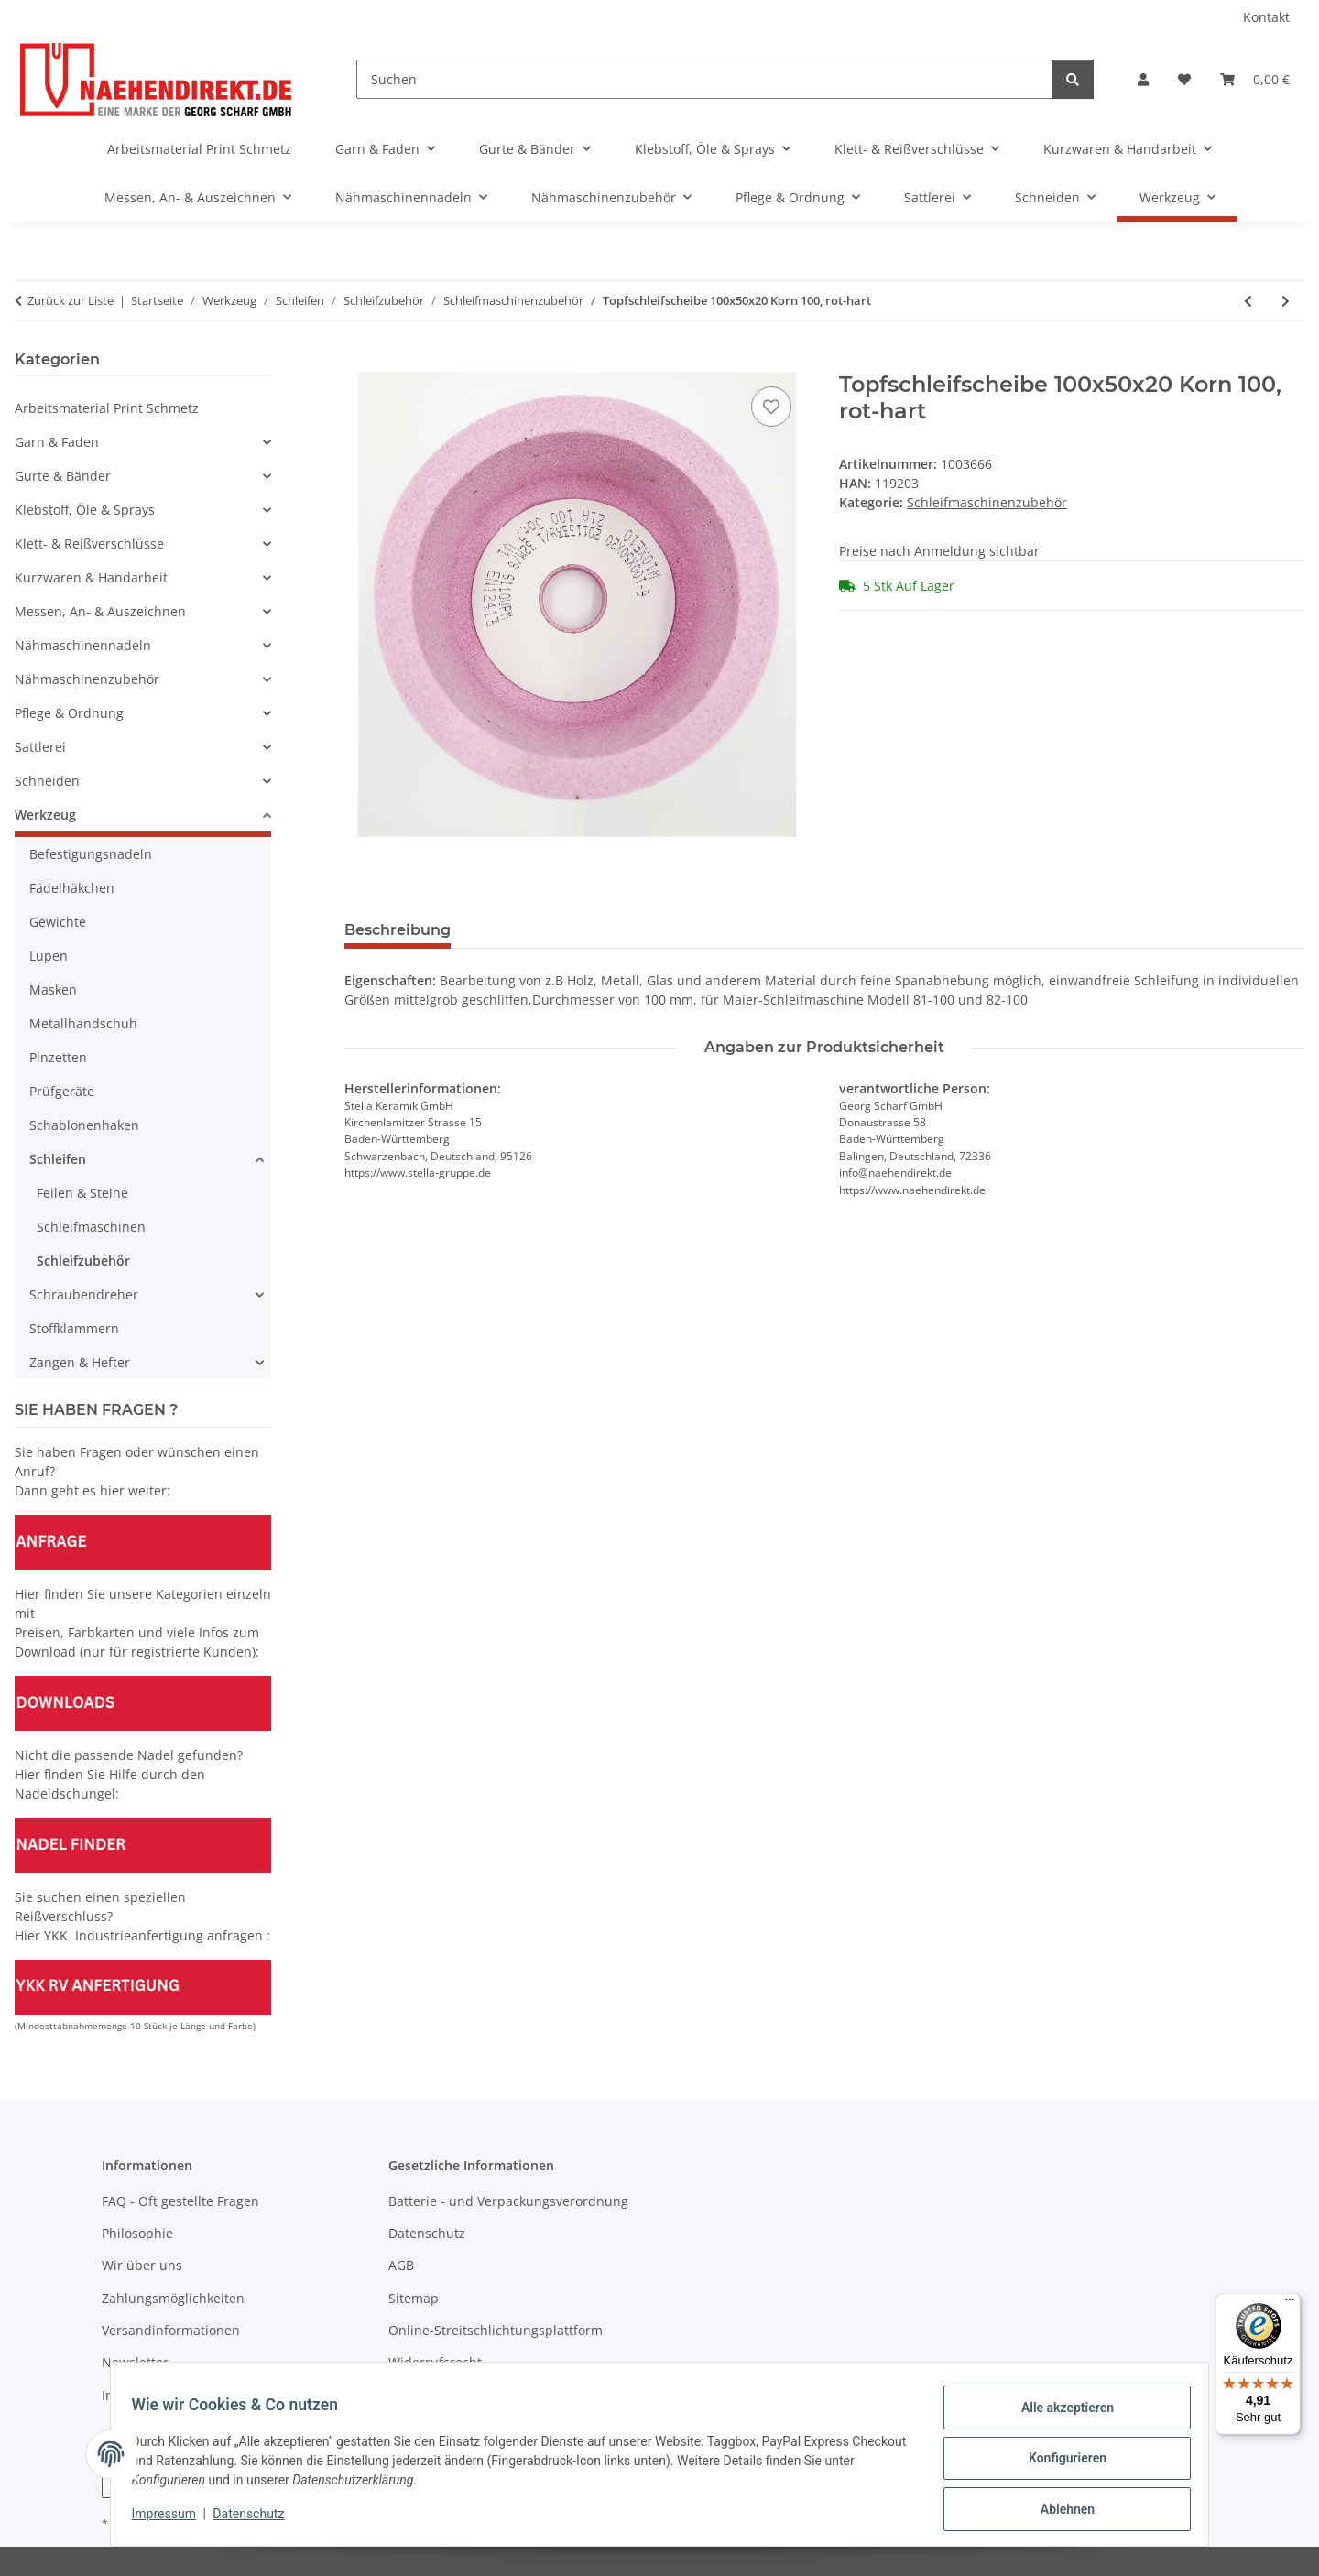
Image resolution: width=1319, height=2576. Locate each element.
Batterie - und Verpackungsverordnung (508, 2201)
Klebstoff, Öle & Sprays (85, 509)
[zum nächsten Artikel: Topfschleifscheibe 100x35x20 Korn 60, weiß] (1285, 301)
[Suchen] (704, 79)
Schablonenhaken (84, 1125)
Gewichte (57, 921)
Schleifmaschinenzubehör (987, 502)
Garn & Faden (57, 442)
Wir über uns (142, 2265)
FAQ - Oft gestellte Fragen (180, 2201)
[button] (1143, 79)
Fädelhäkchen (71, 888)
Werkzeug (45, 814)
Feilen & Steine (82, 1192)
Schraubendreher (83, 1294)
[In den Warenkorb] (359, 362)
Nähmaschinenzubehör (87, 679)
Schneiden (47, 780)
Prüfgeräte (61, 1091)
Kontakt (1266, 17)
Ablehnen (1058, 2511)
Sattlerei (40, 746)
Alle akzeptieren (1058, 2415)
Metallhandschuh (83, 1023)
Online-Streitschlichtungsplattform (495, 2330)
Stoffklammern (74, 1328)
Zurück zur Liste (70, 300)
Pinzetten (58, 1057)
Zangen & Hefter (79, 1362)
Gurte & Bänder (63, 475)
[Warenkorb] (1254, 79)
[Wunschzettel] (1184, 79)
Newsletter (135, 2362)
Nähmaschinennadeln (83, 645)
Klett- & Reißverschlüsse (89, 543)
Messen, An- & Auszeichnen (100, 611)
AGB (401, 2265)
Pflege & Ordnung (69, 713)
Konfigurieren (1058, 2463)
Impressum (172, 2519)
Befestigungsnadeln (90, 854)
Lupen (48, 955)
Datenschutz (257, 2519)
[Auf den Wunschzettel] (771, 406)
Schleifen (57, 1159)
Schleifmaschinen (91, 1226)
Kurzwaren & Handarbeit (91, 577)
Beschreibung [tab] (397, 930)
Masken (53, 989)
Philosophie (137, 2233)
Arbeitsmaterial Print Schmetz (107, 408)
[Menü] (1290, 2304)
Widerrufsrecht (435, 2362)
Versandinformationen (171, 2330)
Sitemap (413, 2298)
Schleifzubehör (83, 1260)
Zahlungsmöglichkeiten (173, 2298)
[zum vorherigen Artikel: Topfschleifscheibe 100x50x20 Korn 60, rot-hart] (1248, 301)
